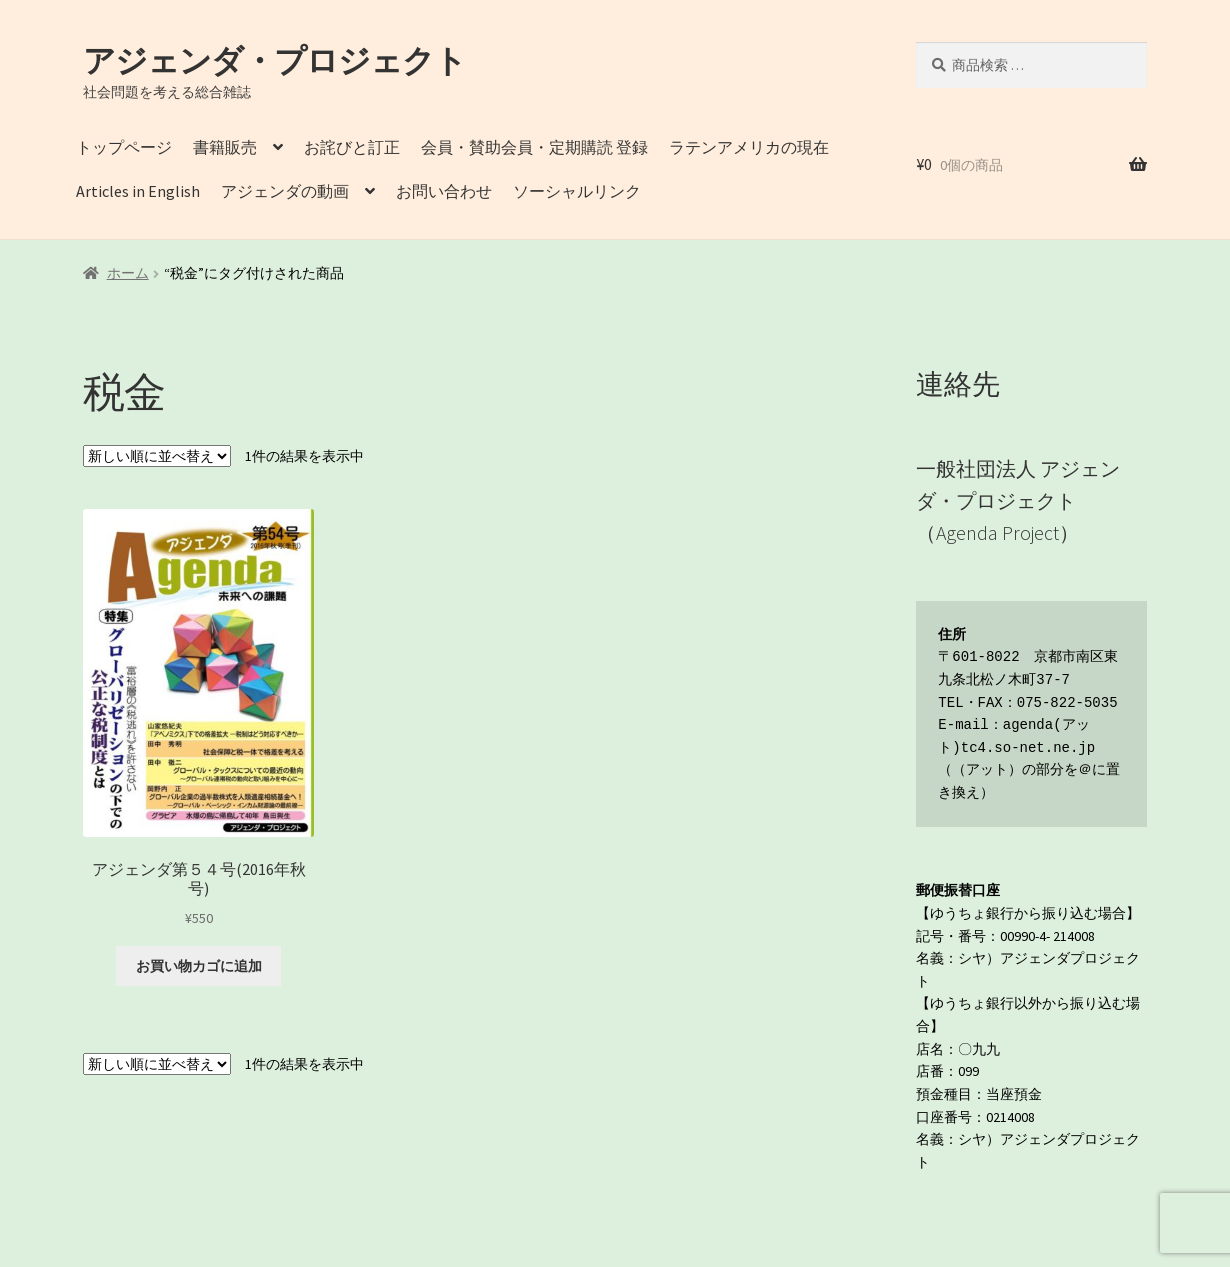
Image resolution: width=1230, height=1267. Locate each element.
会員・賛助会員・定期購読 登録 (534, 147)
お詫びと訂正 (352, 147)
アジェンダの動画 (285, 191)
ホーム (128, 273)
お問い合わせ (444, 191)
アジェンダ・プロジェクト (274, 61)
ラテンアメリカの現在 (749, 147)
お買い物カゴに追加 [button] (199, 966)
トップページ (124, 147)
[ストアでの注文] (157, 456)
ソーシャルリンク (577, 191)
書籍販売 (225, 147)
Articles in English (138, 191)
